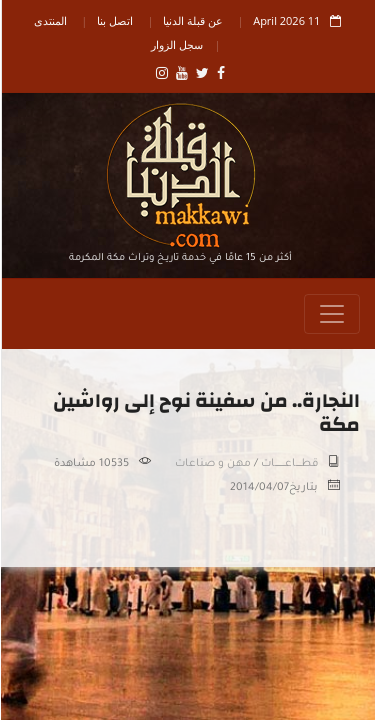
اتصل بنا (114, 20)
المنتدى (49, 20)
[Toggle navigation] (331, 314)
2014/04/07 (258, 488)
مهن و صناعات (212, 464)
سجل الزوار (176, 44)
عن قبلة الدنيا (192, 20)
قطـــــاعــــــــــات (288, 464)
